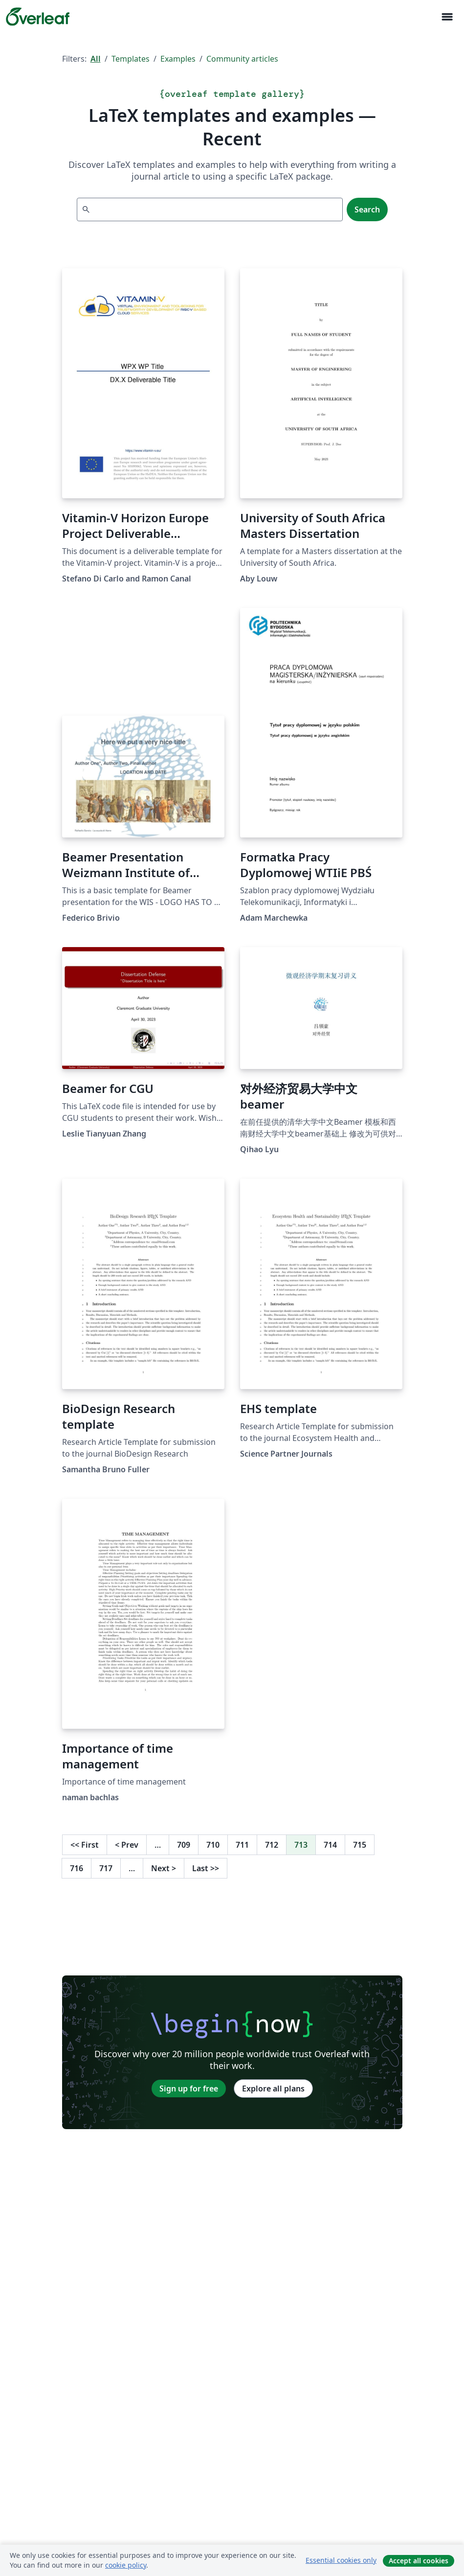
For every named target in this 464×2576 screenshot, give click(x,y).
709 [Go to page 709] (183, 1844)
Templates (130, 58)
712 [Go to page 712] (271, 1844)
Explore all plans (273, 2088)
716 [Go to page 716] (76, 1868)
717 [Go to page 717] (105, 1868)
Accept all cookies (418, 2560)
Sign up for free (188, 2088)
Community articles (242, 58)
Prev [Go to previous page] (126, 1844)
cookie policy (125, 2565)
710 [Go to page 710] (213, 1844)
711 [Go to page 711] (242, 1844)
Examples (178, 58)
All (95, 58)
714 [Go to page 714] (330, 1844)
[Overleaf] (37, 16)
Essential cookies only (341, 2560)
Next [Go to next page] (163, 1868)
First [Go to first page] (84, 1844)
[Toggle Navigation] (447, 17)
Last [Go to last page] (205, 1868)
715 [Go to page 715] (359, 1844)
